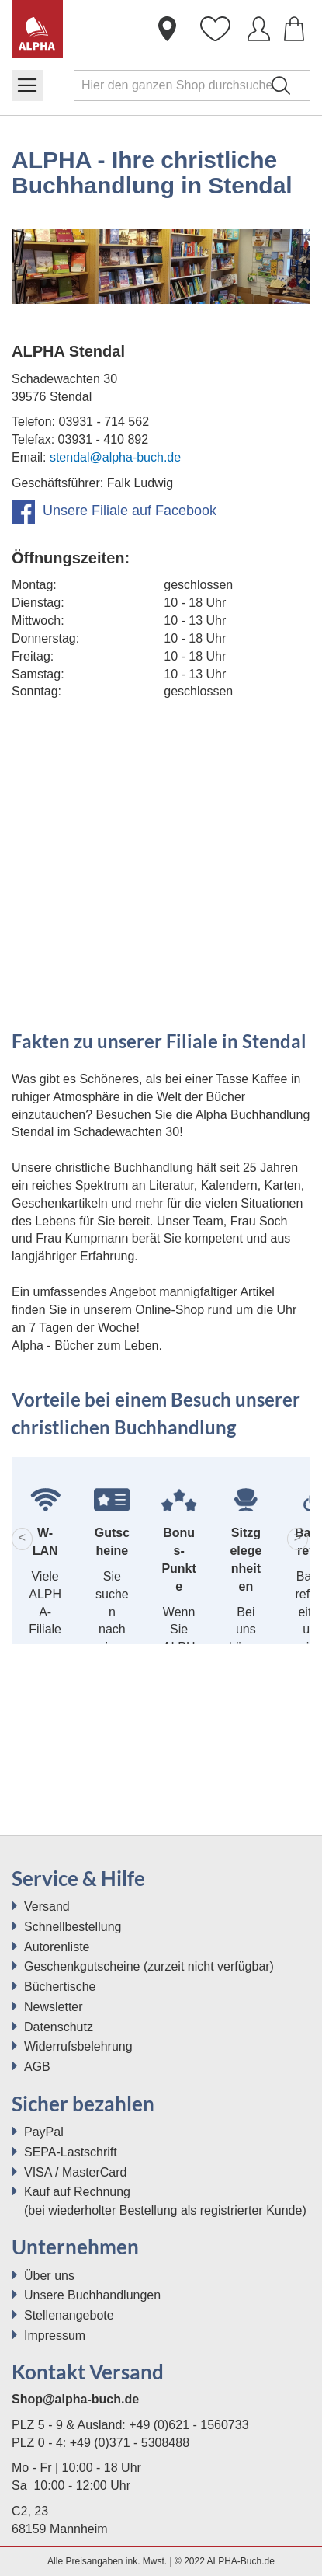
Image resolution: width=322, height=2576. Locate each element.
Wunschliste (215, 34)
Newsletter (53, 2006)
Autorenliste (57, 1947)
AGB (37, 2066)
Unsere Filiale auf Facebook (114, 510)
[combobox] (192, 85)
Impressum (54, 2335)
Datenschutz (58, 2027)
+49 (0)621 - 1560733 (188, 2424)
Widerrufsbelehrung (78, 2046)
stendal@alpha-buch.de (115, 457)
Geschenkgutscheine (82, 1966)
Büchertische (60, 1986)
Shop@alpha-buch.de (75, 2399)
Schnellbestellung (72, 1926)
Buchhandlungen (167, 34)
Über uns (49, 2275)
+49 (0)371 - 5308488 (129, 2442)
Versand (47, 1906)
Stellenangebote (69, 2315)
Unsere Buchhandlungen (92, 2295)
